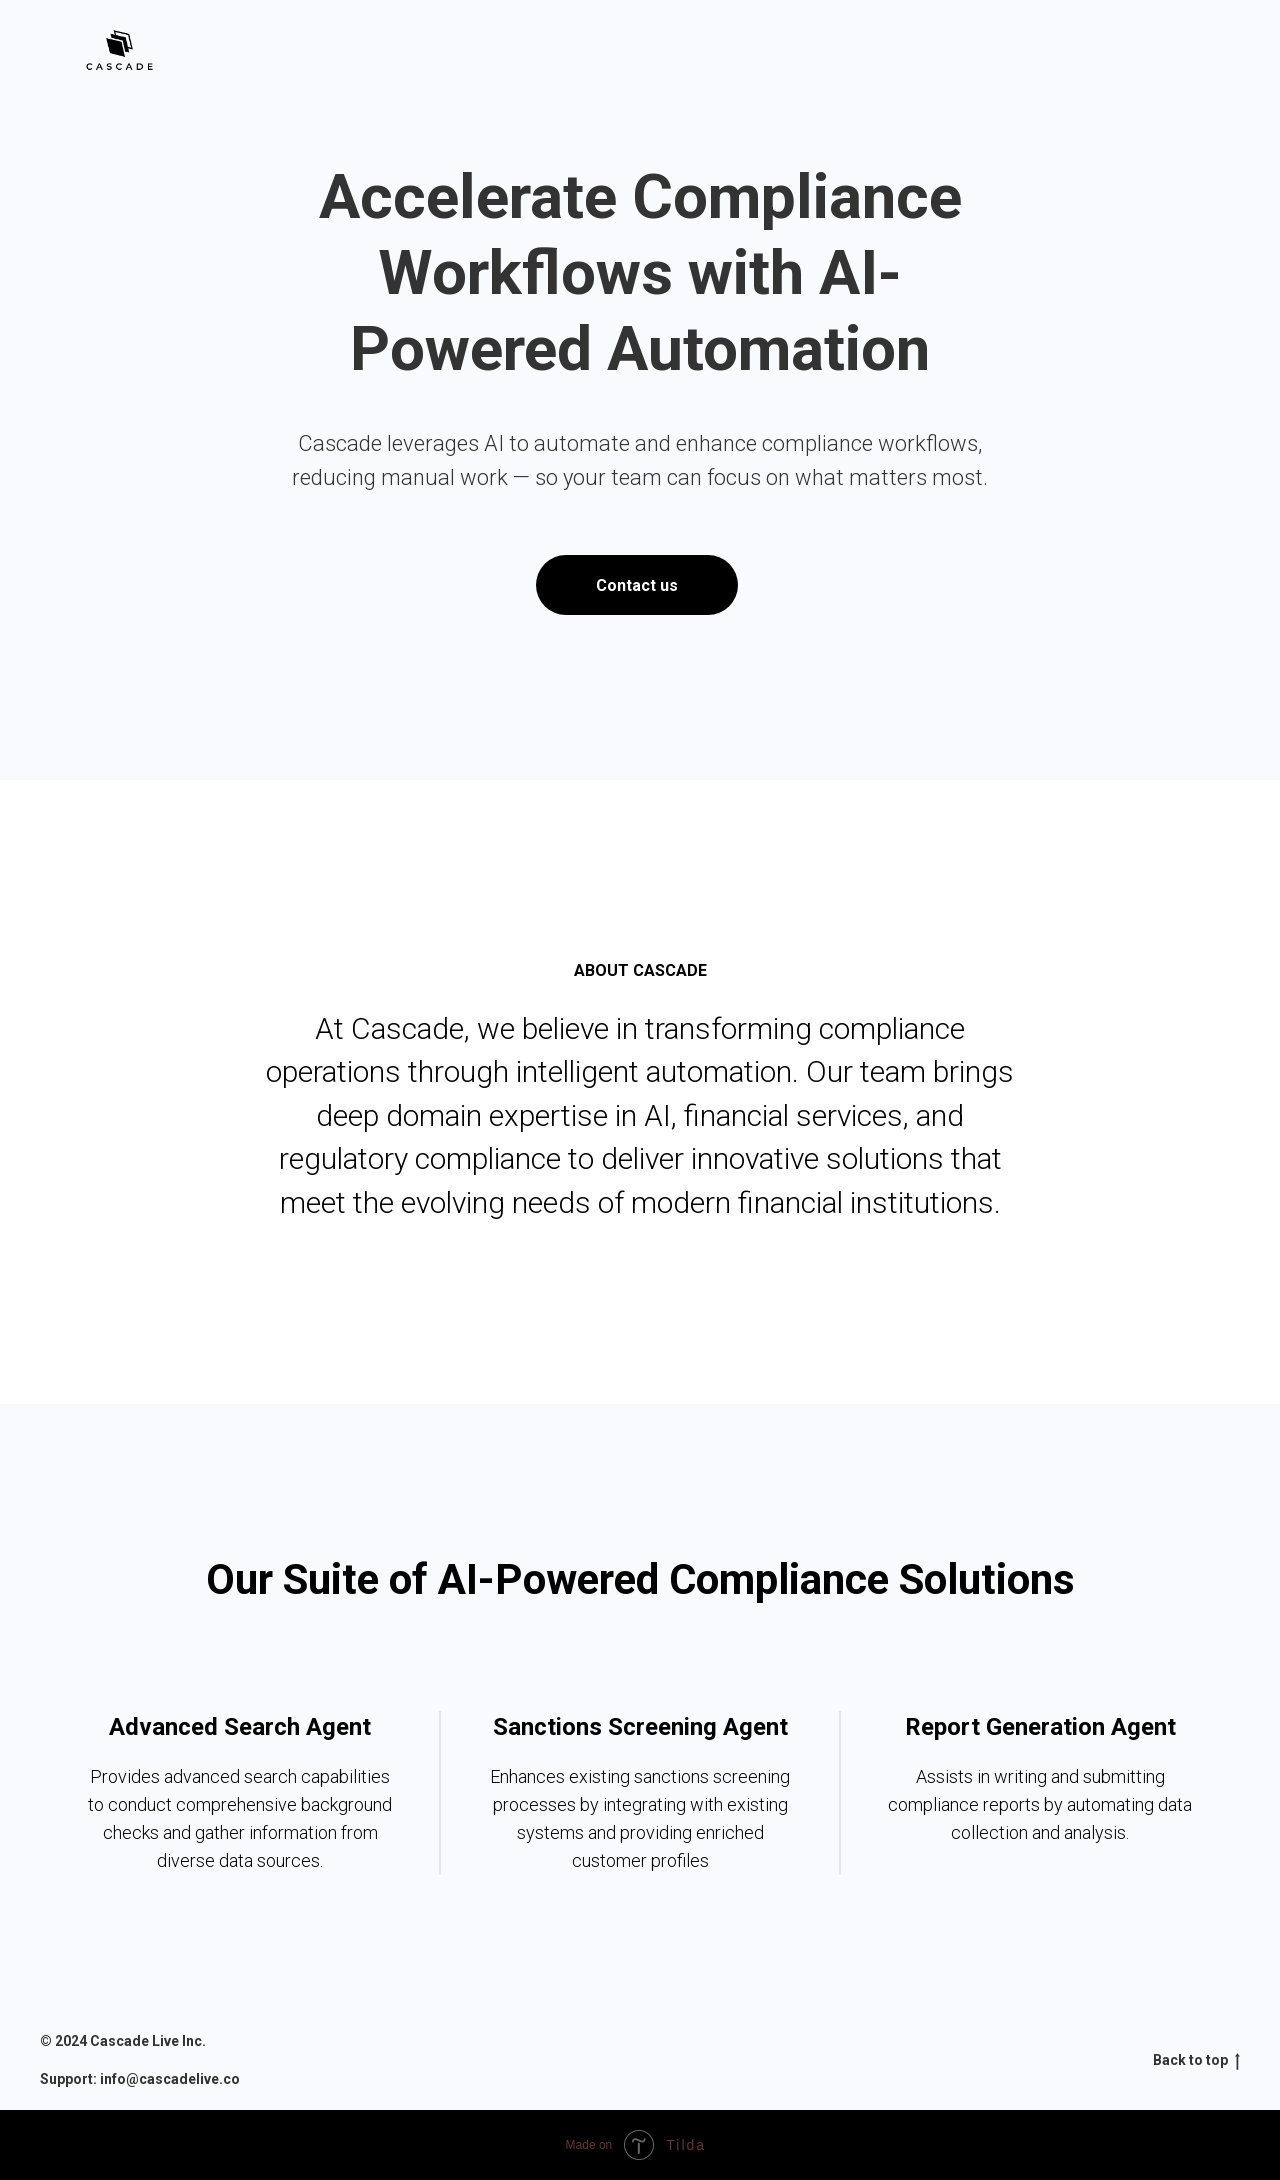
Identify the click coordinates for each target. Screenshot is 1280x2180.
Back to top (1196, 2061)
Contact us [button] (637, 585)
